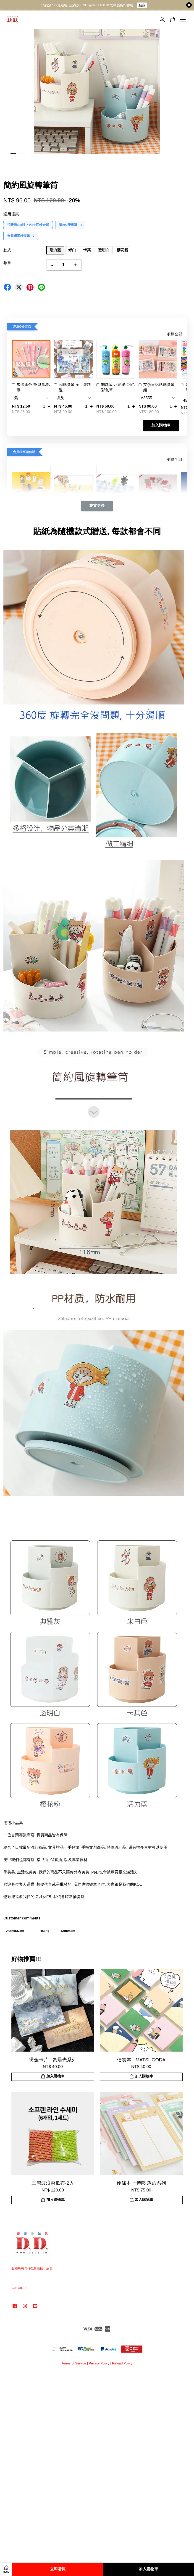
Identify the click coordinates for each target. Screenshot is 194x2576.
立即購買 (58, 2569)
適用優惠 (11, 214)
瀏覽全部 (174, 334)
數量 (7, 263)
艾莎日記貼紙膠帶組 (156, 387)
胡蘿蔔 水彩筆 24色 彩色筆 (115, 387)
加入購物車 (161, 425)
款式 (7, 250)
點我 (142, 5)
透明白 (104, 250)
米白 (72, 250)
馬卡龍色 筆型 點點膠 (31, 387)
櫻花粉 (122, 250)
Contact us (19, 2288)
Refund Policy (122, 2363)
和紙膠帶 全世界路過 (72, 387)
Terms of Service (74, 2363)
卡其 (87, 250)
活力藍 (55, 250)
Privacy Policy (99, 2363)
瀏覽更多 (97, 505)
